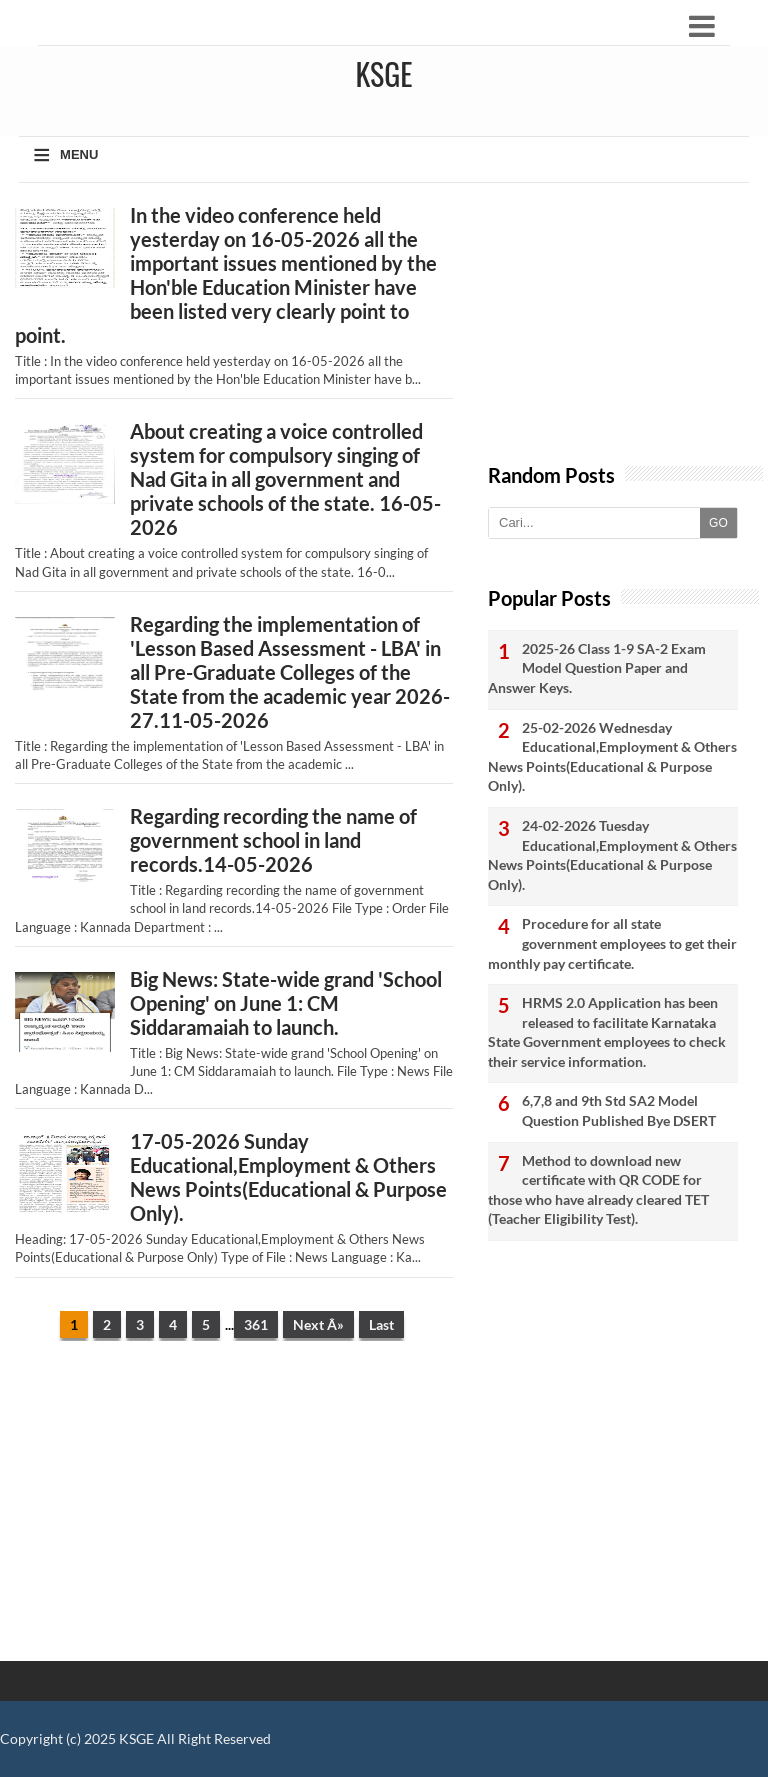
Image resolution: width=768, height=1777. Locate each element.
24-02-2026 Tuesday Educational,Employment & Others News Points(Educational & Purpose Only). (612, 855)
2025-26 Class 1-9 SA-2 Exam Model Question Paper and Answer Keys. (597, 668)
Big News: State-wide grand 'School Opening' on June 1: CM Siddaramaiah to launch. (286, 1003)
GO (718, 523)
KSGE (136, 1738)
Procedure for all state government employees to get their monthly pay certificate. (612, 943)
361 (256, 1324)
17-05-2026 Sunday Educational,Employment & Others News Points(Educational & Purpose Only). (288, 1177)
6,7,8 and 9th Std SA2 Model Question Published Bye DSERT (619, 1110)
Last (381, 1324)
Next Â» (318, 1324)
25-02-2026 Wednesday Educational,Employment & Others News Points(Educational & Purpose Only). (612, 757)
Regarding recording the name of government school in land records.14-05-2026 (273, 840)
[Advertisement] (234, 1511)
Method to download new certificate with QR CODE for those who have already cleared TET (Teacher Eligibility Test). (598, 1190)
